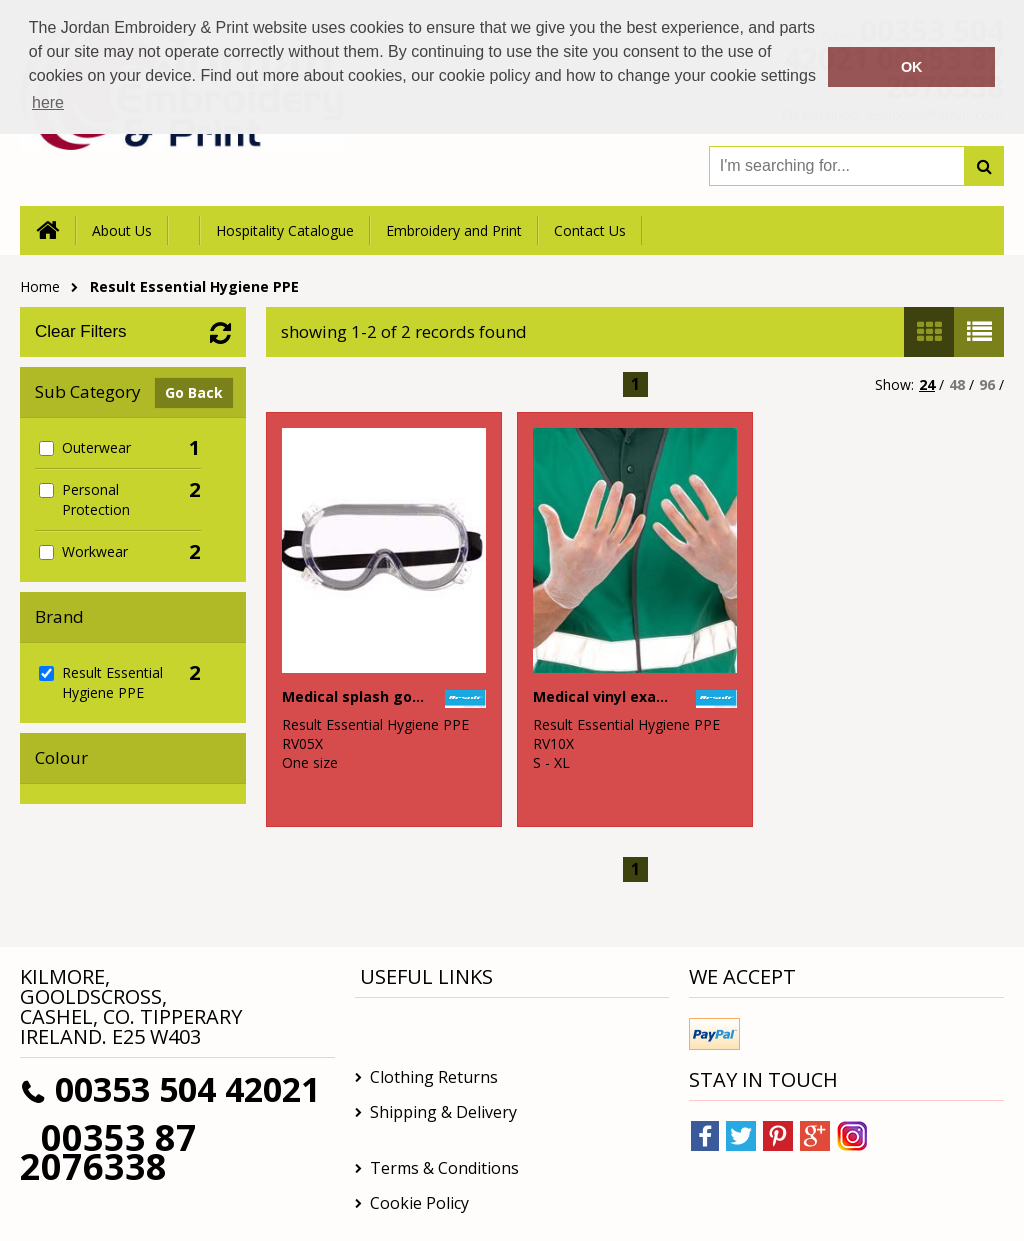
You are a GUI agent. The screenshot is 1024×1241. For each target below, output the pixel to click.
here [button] (48, 102)
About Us (122, 230)
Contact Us (590, 230)
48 (957, 384)
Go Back (194, 392)
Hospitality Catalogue (285, 230)
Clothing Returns (434, 1077)
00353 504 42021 (187, 1089)
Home (40, 286)
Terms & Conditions (444, 1168)
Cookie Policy (419, 1203)
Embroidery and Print (454, 230)
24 (927, 384)
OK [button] (912, 67)
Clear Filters (81, 331)
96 (987, 384)
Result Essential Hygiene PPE (194, 286)
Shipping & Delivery (443, 1112)
